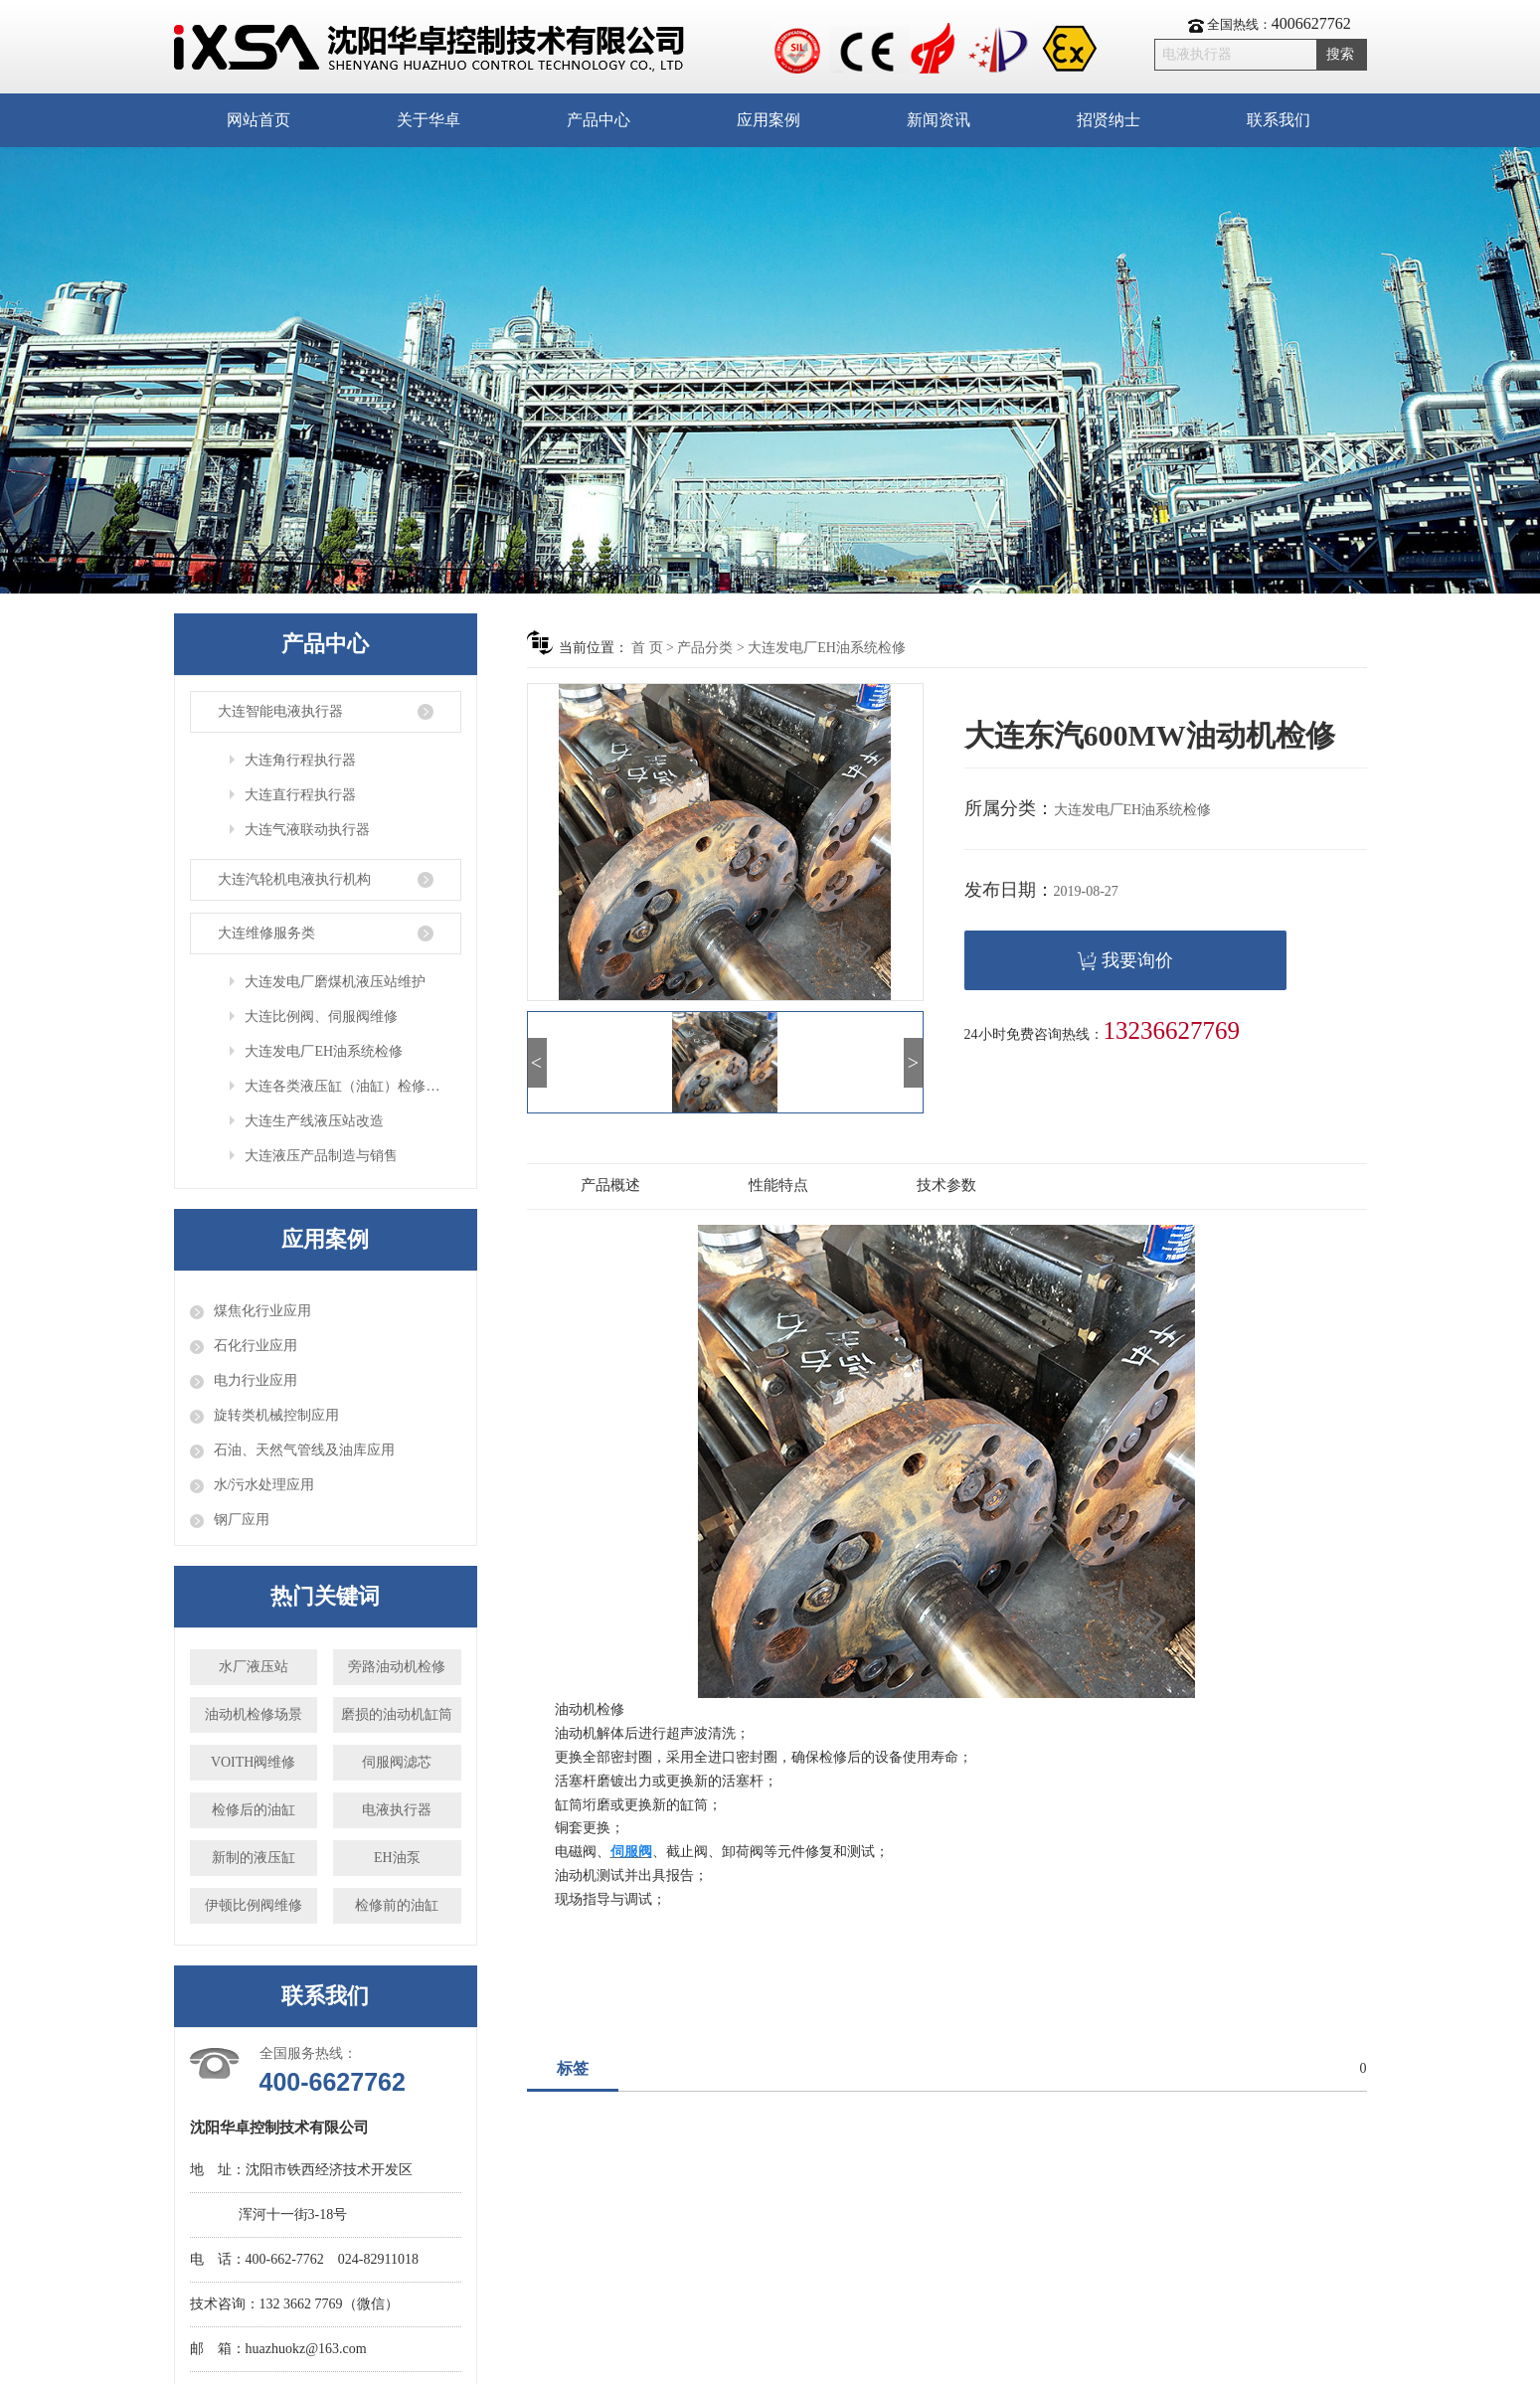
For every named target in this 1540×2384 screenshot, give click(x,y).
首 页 (647, 647)
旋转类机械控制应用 (276, 1415)
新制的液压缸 (253, 1857)
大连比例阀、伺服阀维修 (321, 1016)
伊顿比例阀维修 (253, 1905)
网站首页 (258, 119)
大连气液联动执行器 (307, 829)
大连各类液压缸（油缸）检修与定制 (352, 1086)
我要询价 (1125, 960)
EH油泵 (397, 1857)
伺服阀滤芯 (396, 1762)
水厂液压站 (253, 1666)
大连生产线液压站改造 (314, 1120)
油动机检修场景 (253, 1714)
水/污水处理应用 (264, 1484)
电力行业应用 (255, 1380)
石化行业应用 (255, 1345)
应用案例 (768, 119)
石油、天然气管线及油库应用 (304, 1450)
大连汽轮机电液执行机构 (294, 879)
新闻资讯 (938, 119)
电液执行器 (396, 1809)
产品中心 (598, 119)
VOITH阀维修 (253, 1762)
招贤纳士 (1108, 119)
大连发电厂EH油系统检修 (324, 1051)
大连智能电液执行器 (280, 711)
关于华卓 (428, 119)
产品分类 (705, 647)
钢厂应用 (241, 1519)
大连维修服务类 (266, 933)
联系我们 (1278, 119)
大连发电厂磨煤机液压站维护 (335, 981)
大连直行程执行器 (300, 794)
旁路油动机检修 (396, 1666)
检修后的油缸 (253, 1809)
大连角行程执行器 (300, 760)
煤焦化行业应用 (262, 1310)
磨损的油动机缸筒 (396, 1714)
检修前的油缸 (396, 1905)
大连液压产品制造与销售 (321, 1155)
